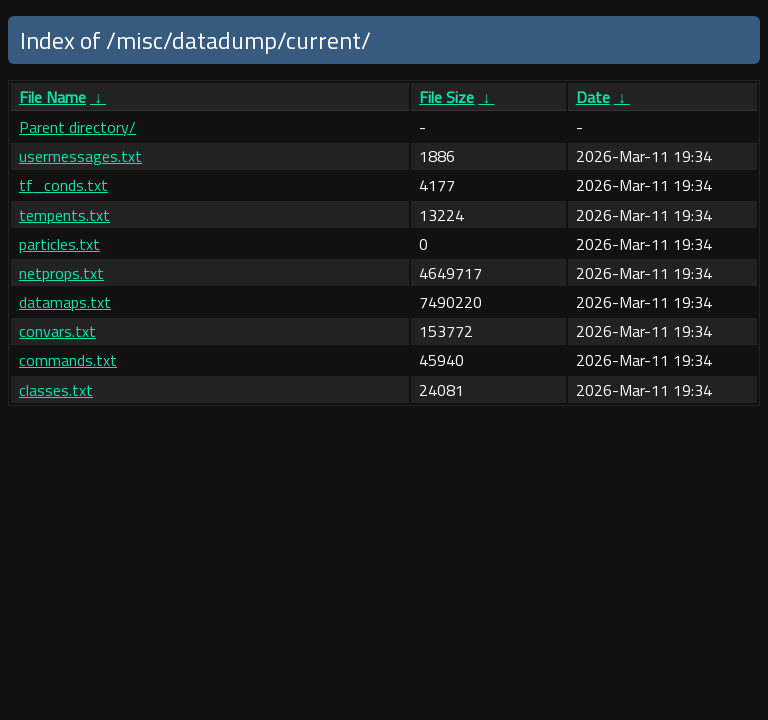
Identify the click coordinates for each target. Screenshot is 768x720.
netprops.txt (61, 273)
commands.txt (68, 360)
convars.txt (57, 331)
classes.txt (56, 390)
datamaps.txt (65, 302)
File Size (446, 97)
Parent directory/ (77, 127)
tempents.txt (64, 215)
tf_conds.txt (63, 185)
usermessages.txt (80, 156)
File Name (52, 97)
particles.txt (59, 244)
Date (593, 97)
